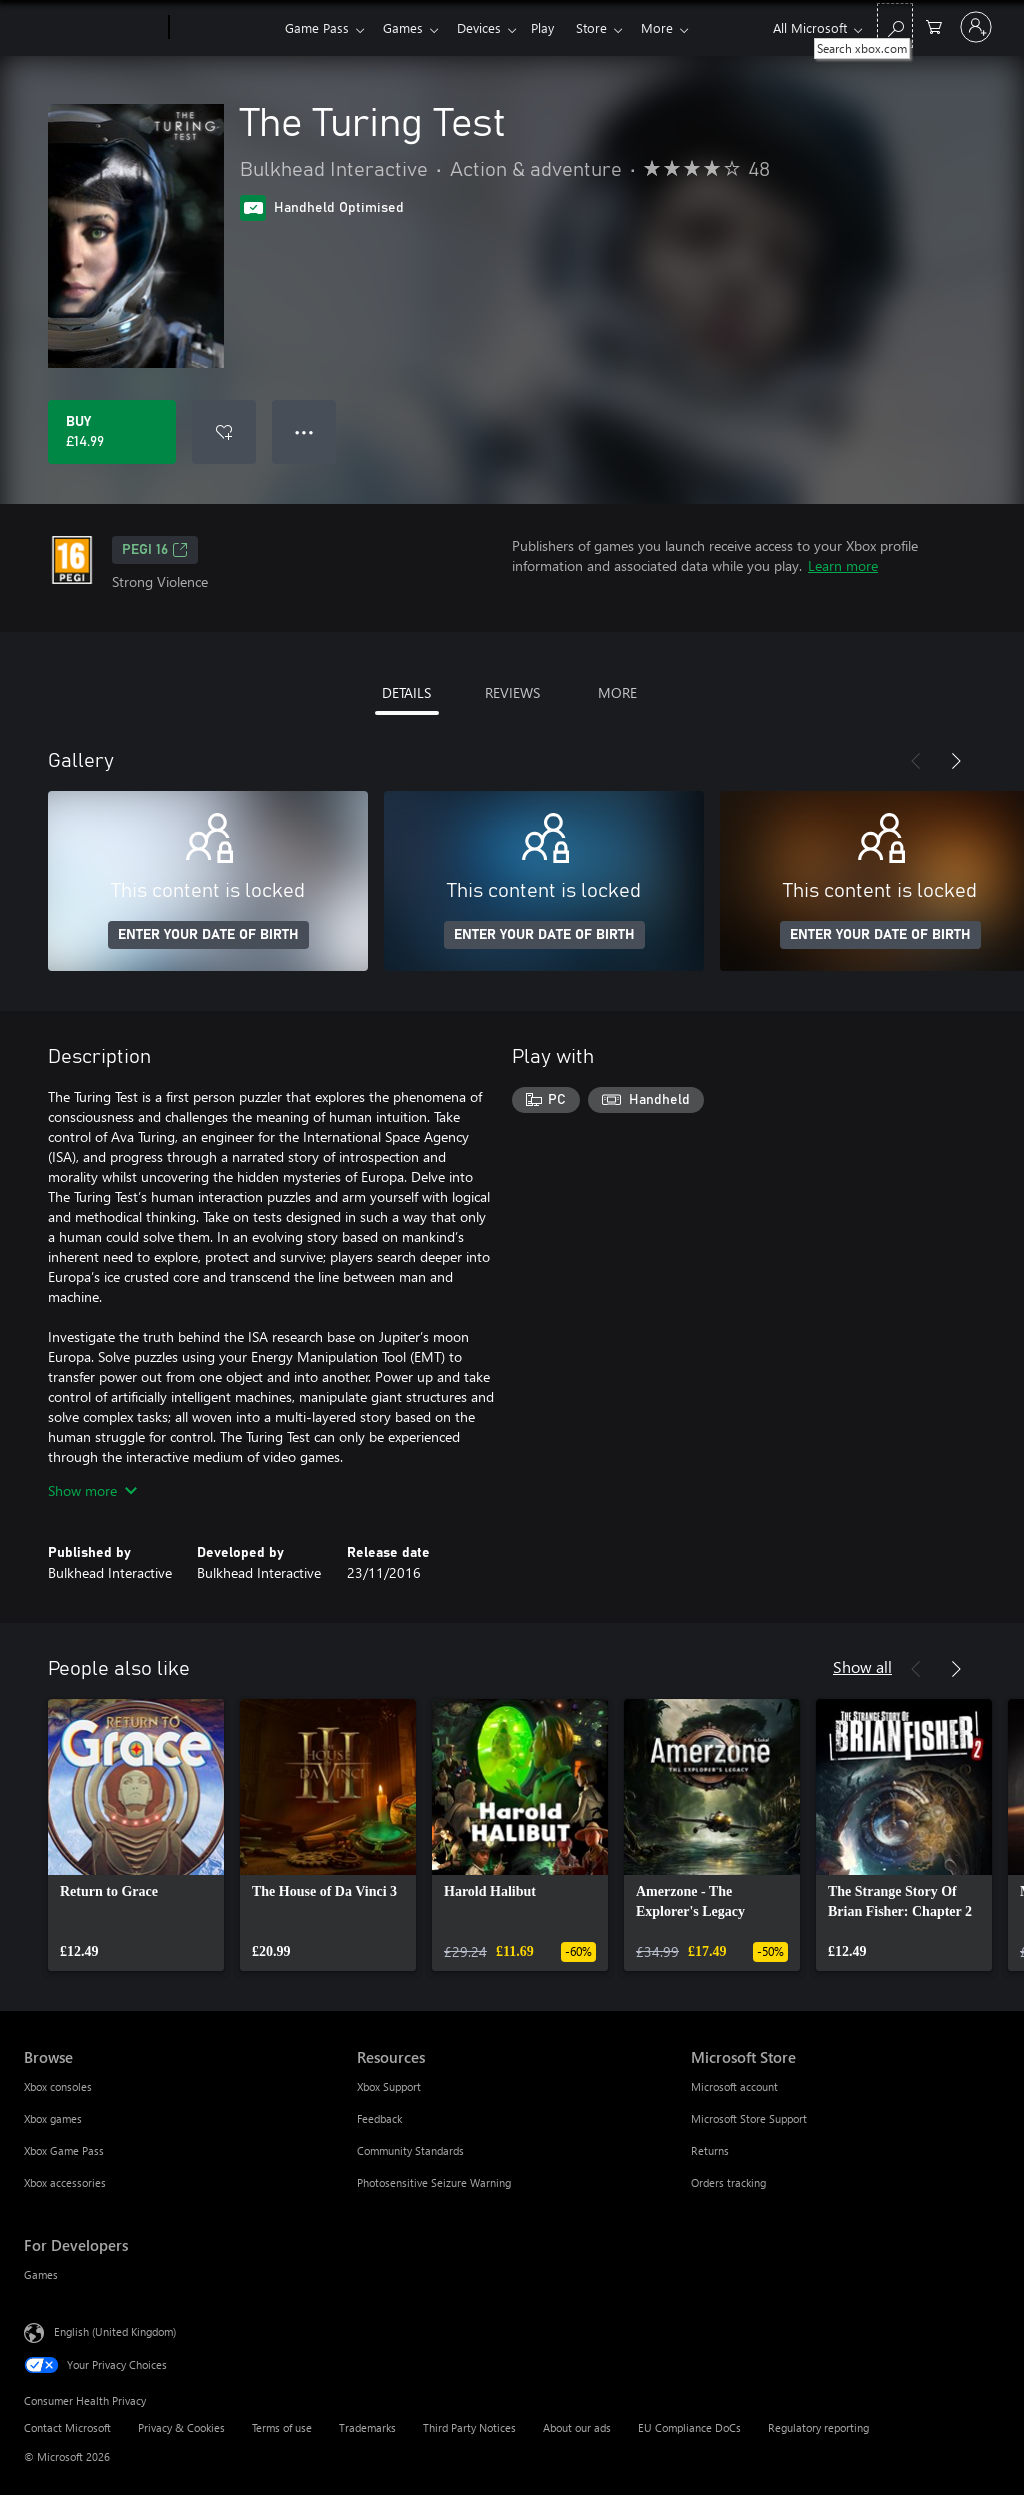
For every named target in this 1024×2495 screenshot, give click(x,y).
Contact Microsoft (67, 2427)
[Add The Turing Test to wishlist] (224, 432)
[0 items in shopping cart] (934, 25)
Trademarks (367, 2427)
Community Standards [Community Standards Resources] (410, 2150)
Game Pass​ (317, 27)
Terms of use (282, 2427)
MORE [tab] (617, 692)
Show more (92, 1490)
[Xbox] (224, 28)
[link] (136, 1835)
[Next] (956, 761)
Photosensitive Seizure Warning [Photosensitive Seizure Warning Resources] (434, 2182)
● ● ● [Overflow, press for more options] (304, 431)
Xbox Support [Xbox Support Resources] (389, 2086)
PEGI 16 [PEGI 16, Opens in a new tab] (155, 550)
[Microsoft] (92, 28)
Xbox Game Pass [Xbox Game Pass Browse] (64, 2150)
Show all (862, 1666)
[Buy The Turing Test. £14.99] (112, 432)
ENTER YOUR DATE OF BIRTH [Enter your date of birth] (208, 935)
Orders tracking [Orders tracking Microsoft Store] (728, 2182)
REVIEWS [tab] (512, 692)
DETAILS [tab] (406, 692)
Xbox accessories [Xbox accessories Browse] (65, 2182)
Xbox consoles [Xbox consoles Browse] (58, 2086)
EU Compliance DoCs (689, 2427)
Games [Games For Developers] (41, 2274)
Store (607, 27)
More (677, 27)
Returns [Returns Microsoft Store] (710, 2150)
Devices (487, 27)
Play (554, 27)
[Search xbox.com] (895, 25)
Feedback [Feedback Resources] (379, 2118)
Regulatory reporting (818, 2427)
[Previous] (916, 761)
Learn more (843, 565)
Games (407, 27)
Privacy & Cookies (181, 2427)
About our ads (577, 2427)
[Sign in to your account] (976, 27)
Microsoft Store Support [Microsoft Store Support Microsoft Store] (749, 2118)
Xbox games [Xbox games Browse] (53, 2118)
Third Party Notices (469, 2427)
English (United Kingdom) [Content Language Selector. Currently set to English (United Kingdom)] (115, 2331)
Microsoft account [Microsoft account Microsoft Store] (734, 2086)
